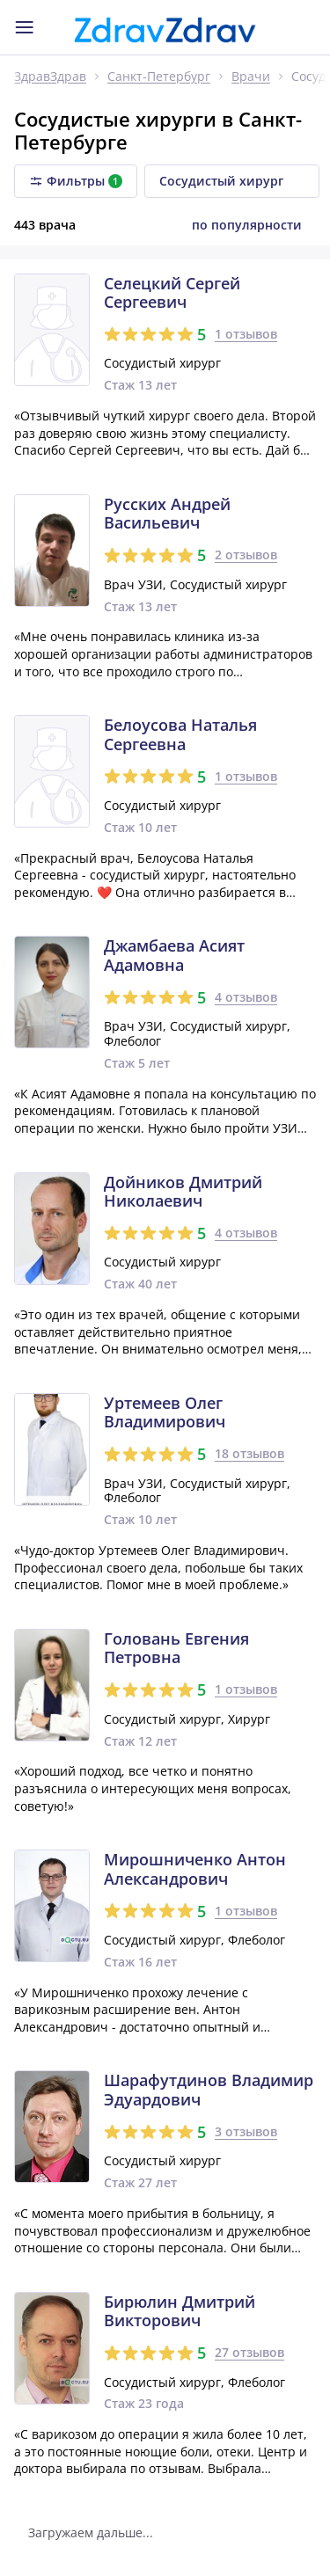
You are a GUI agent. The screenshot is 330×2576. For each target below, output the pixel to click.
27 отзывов (249, 2352)
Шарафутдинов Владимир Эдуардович (208, 2090)
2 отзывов (246, 554)
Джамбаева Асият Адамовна (174, 955)
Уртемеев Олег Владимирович (164, 1413)
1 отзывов (246, 333)
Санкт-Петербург (158, 76)
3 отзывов (246, 2131)
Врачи (250, 76)
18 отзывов (249, 1453)
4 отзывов (246, 997)
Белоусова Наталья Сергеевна (180, 735)
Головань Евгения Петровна (176, 1648)
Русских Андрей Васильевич (167, 514)
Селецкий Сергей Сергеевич (172, 293)
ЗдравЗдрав (50, 76)
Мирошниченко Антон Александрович (195, 1869)
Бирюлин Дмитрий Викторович (179, 2312)
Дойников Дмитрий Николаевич (183, 1192)
